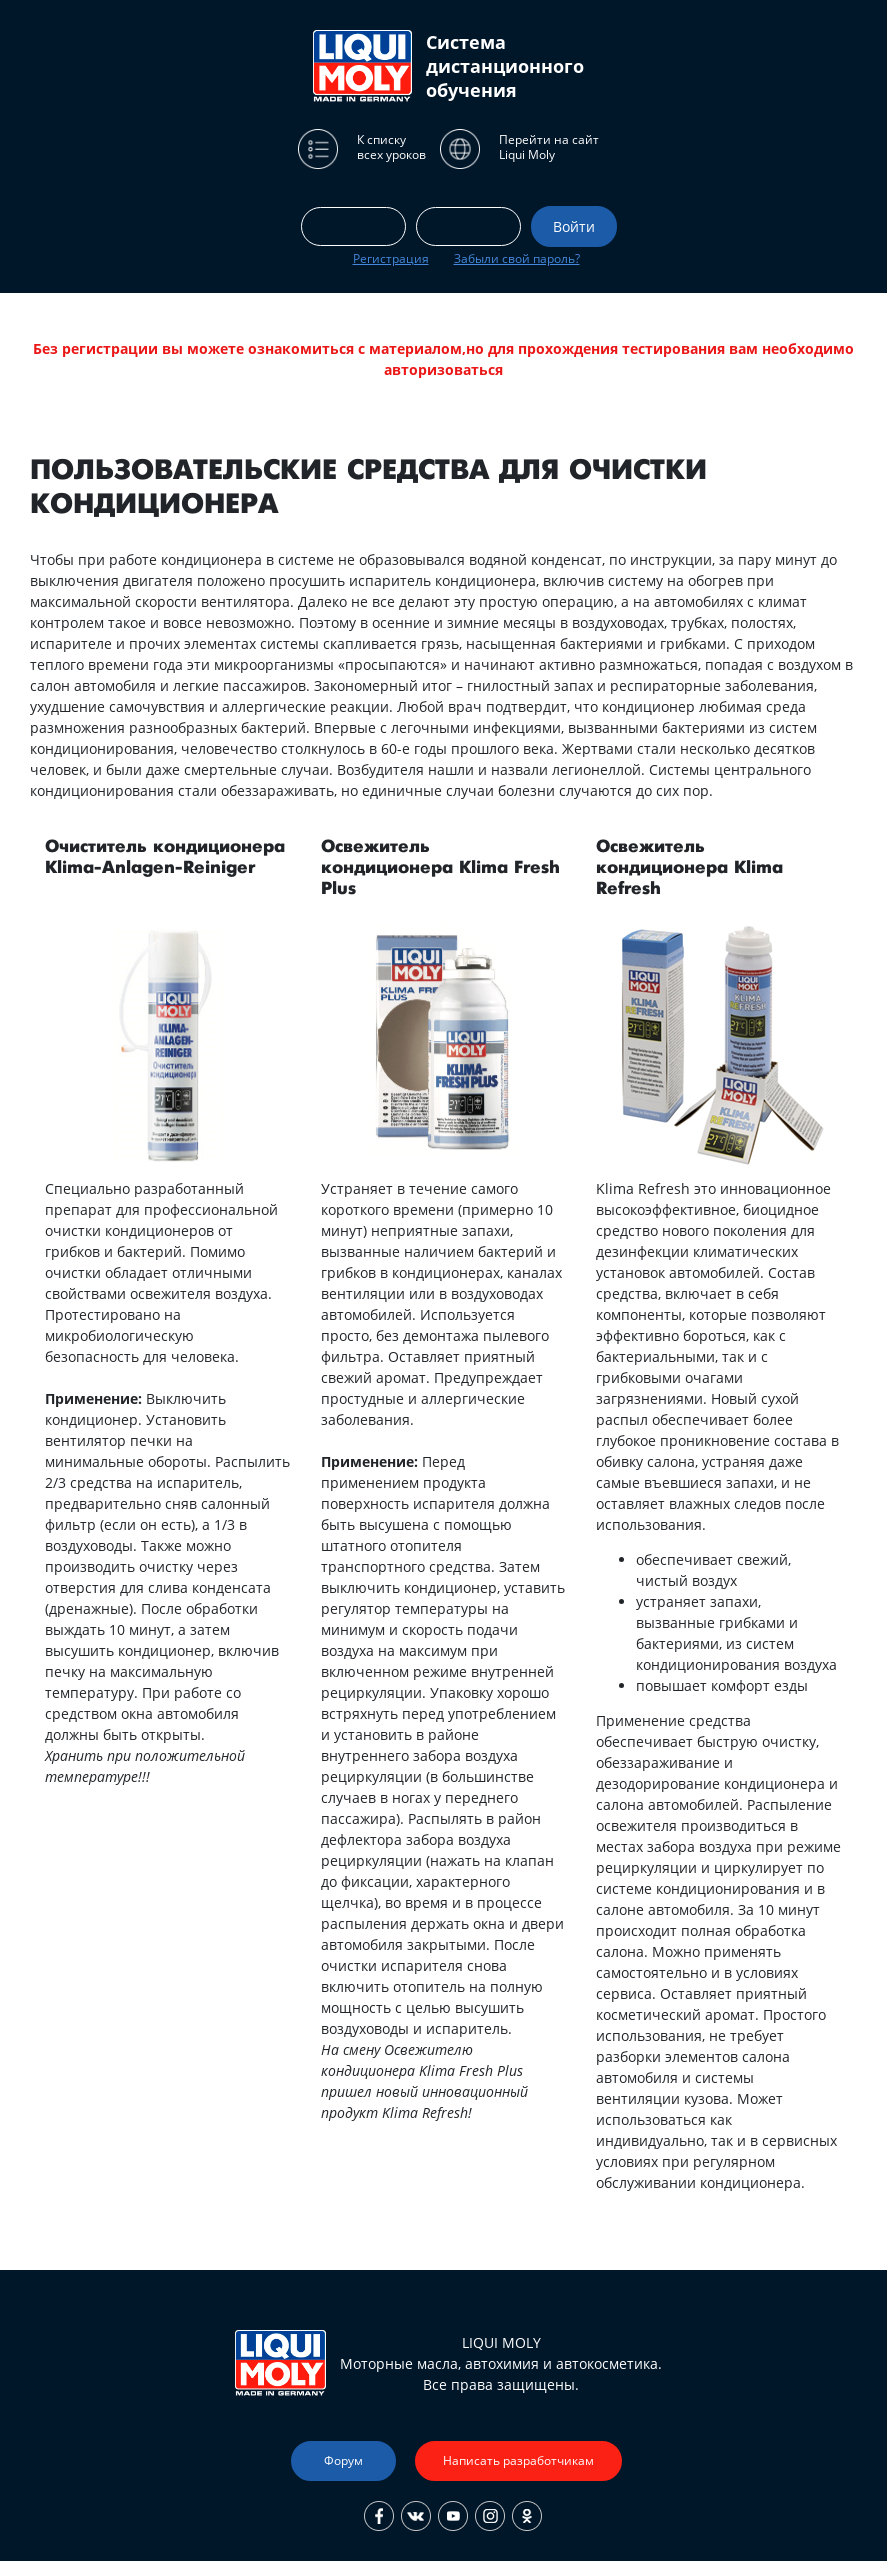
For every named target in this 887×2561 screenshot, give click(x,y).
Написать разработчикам (518, 2460)
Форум (343, 2460)
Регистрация (391, 258)
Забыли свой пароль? (517, 258)
